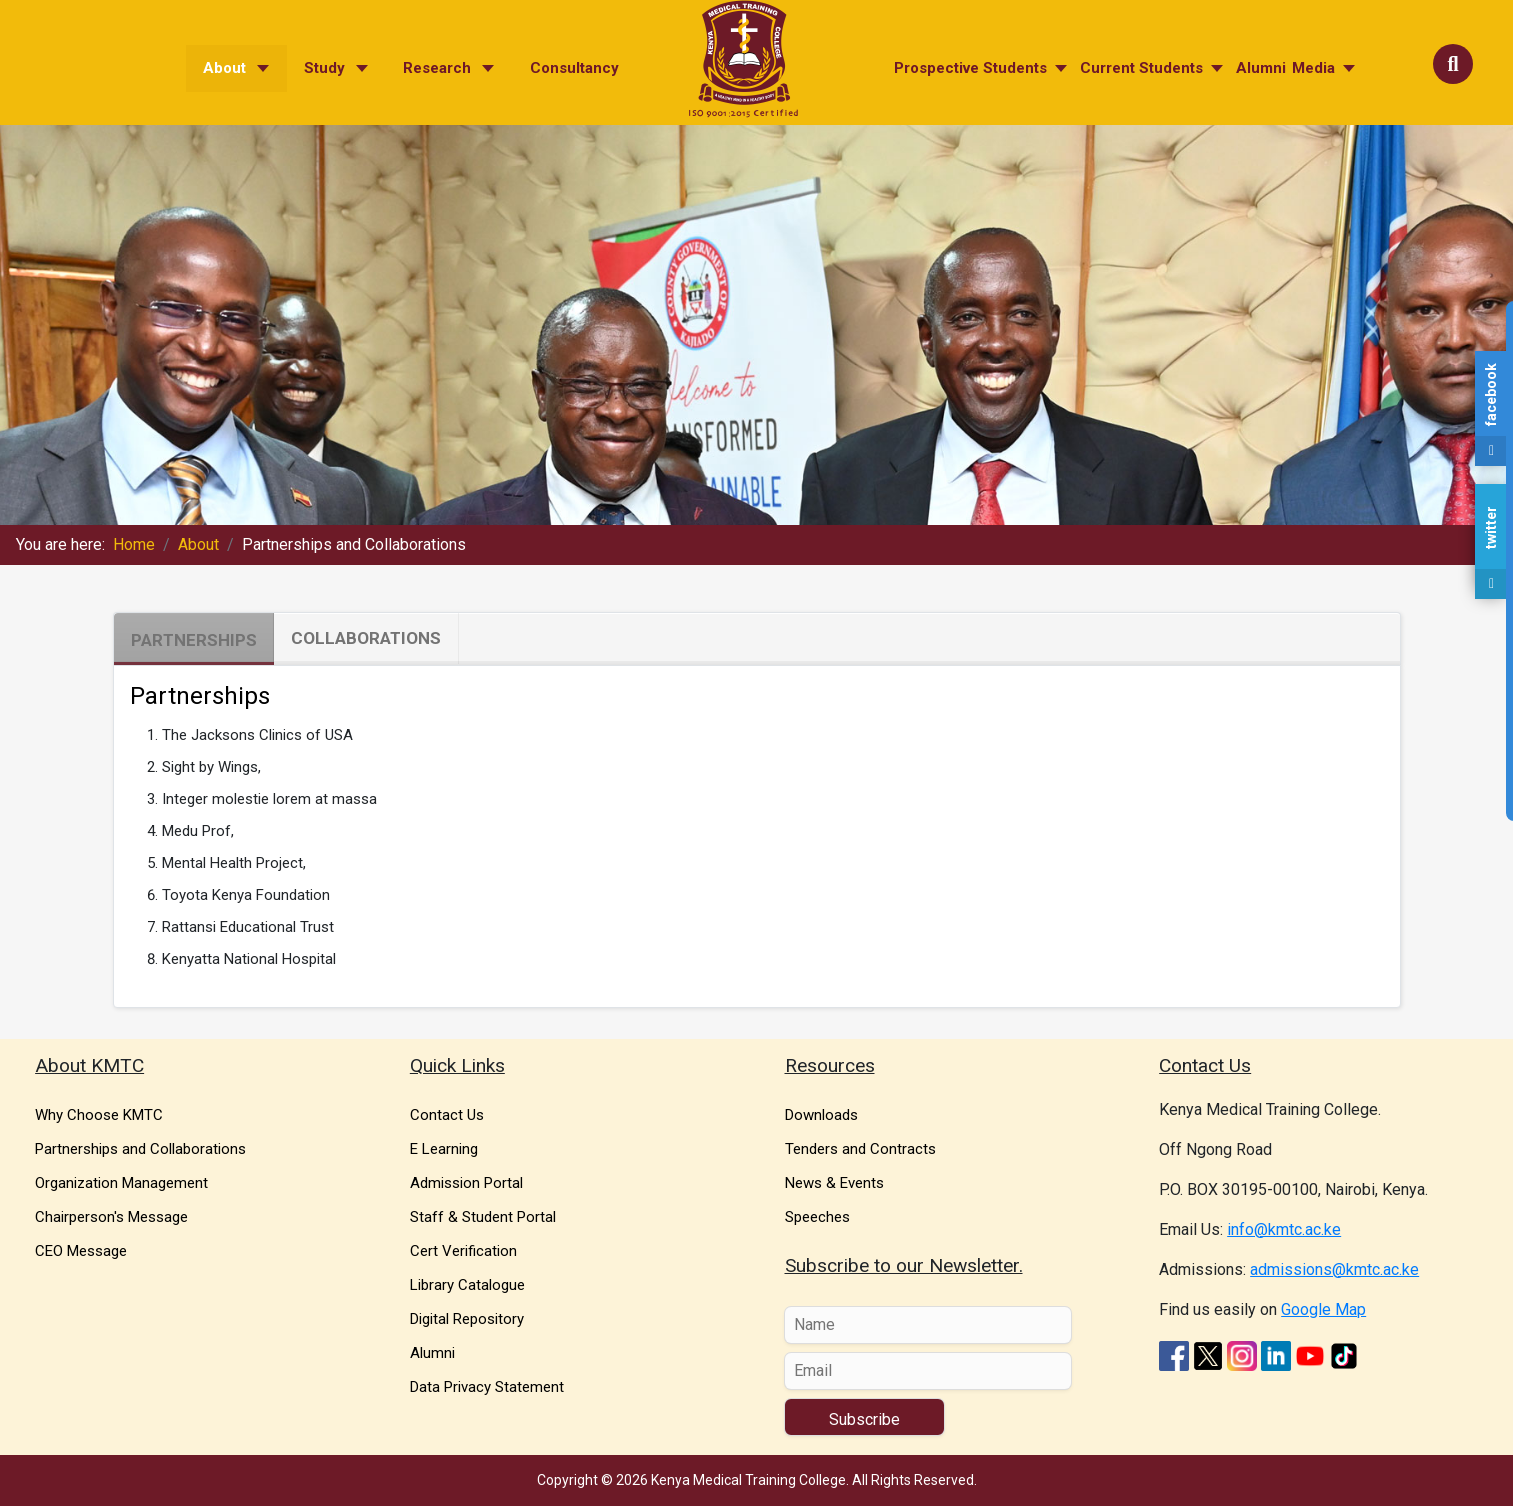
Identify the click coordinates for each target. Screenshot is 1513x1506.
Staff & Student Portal (483, 1217)
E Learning (444, 1149)
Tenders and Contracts (860, 1149)
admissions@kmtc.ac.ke (1334, 1269)
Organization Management (121, 1183)
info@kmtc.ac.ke (1284, 1229)
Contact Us (447, 1115)
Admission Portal (466, 1183)
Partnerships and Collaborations (140, 1149)
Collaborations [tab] (366, 638)
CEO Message (81, 1251)
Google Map (1323, 1309)
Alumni (432, 1353)
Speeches (817, 1217)
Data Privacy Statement (487, 1387)
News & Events (834, 1183)
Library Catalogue (467, 1285)
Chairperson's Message (111, 1217)
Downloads (821, 1115)
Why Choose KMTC (99, 1115)
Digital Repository (467, 1319)
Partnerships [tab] (194, 640)
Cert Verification (463, 1251)
